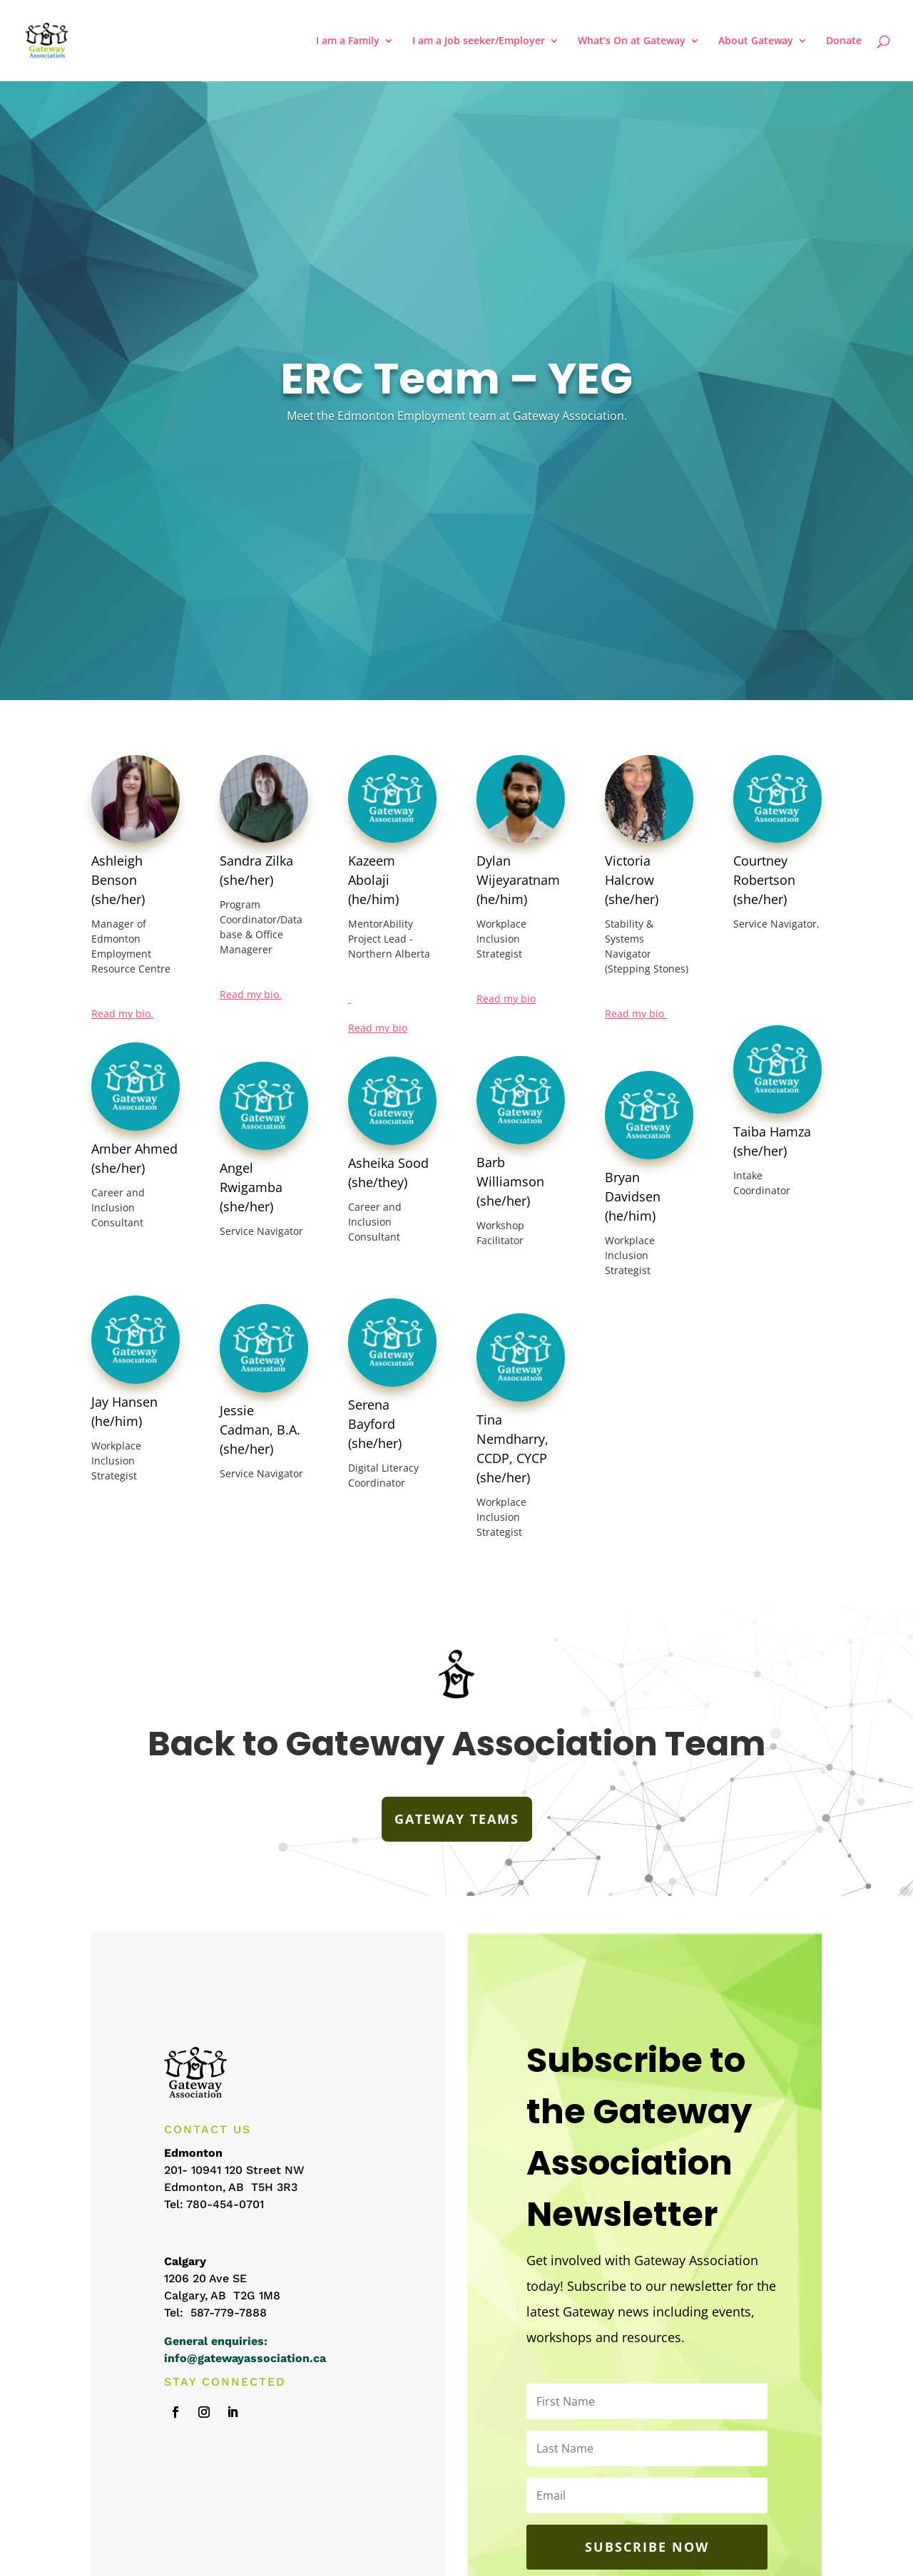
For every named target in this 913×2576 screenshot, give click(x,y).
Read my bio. (122, 1013)
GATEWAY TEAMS (456, 1818)
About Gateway (755, 41)
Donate (844, 41)
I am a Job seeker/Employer (478, 41)
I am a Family (347, 41)
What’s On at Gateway (631, 41)
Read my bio (377, 1028)
